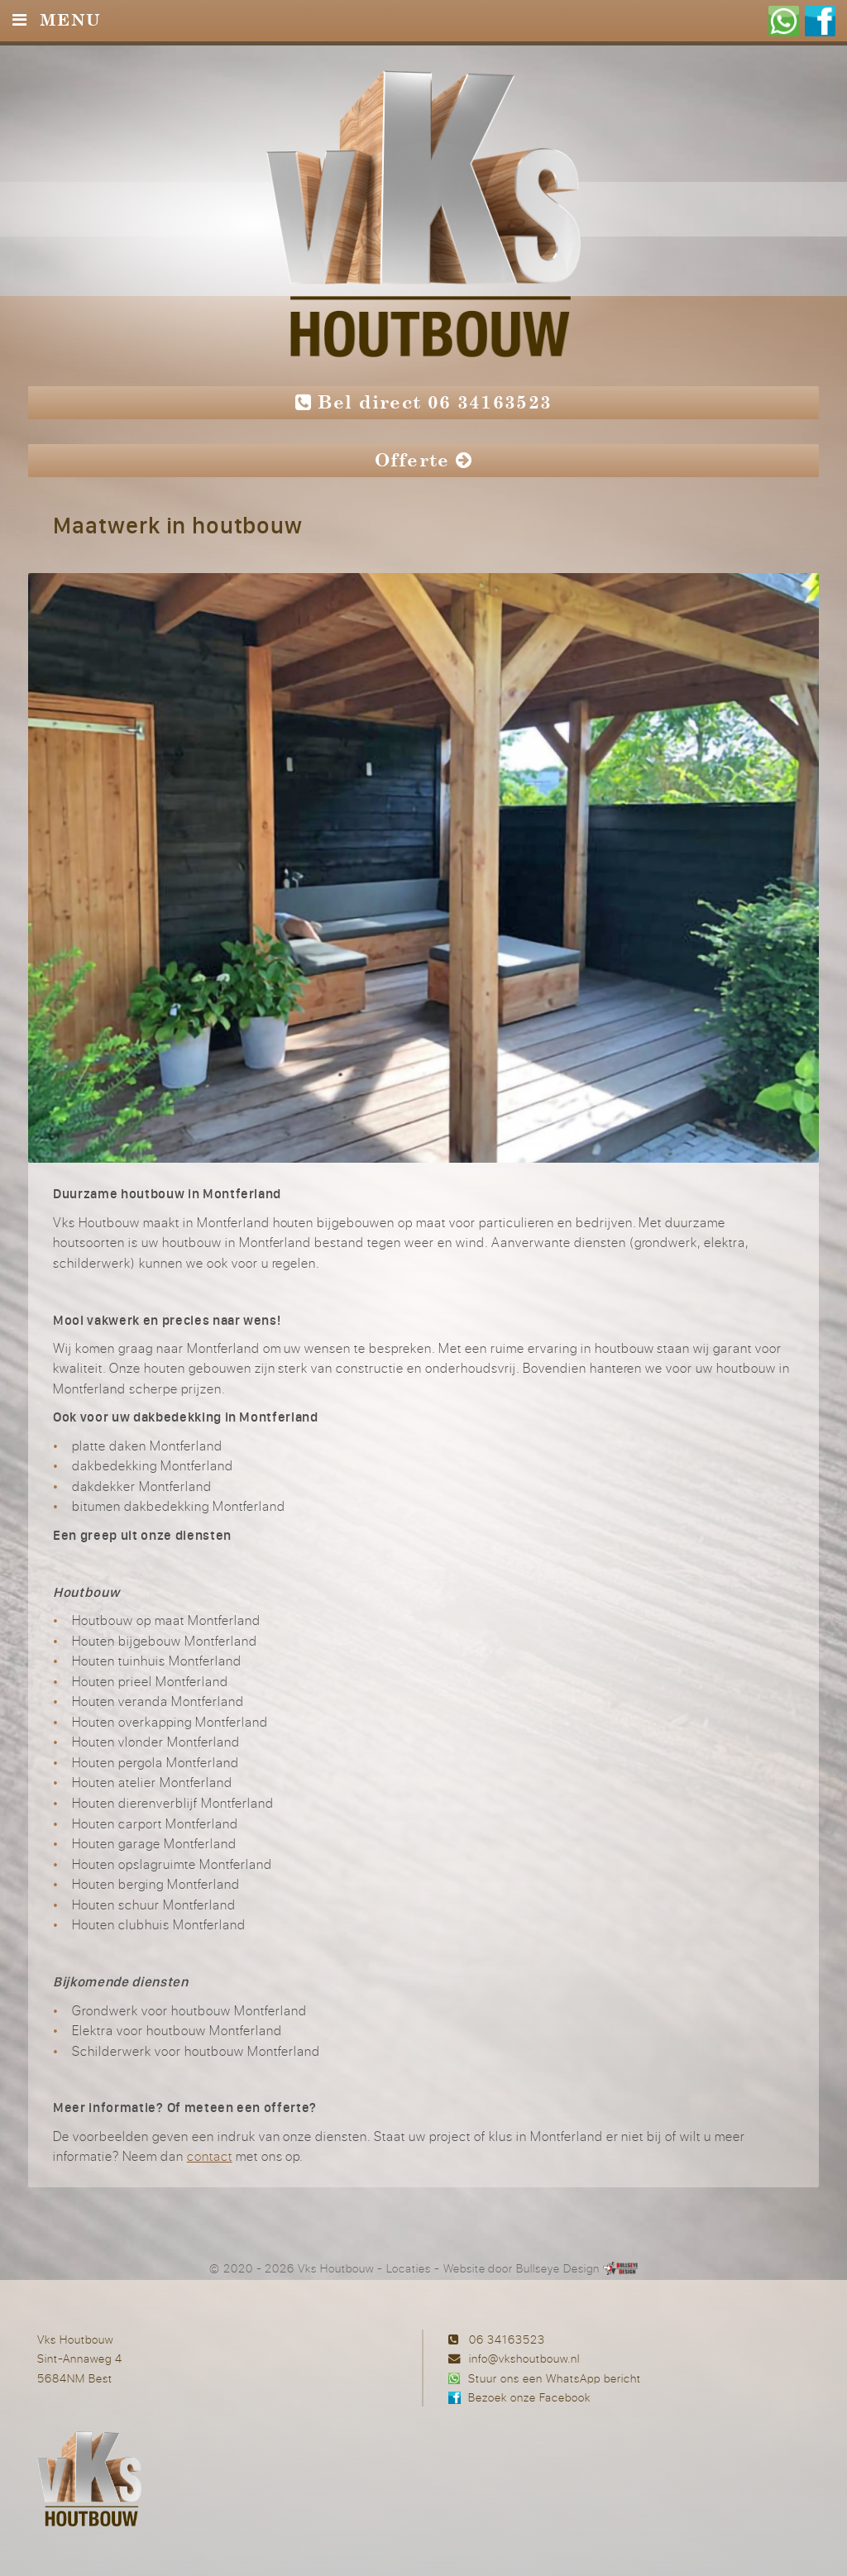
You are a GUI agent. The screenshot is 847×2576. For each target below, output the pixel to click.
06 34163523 (507, 2339)
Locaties (408, 2268)
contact (209, 2156)
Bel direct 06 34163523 (424, 402)
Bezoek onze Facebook (529, 2397)
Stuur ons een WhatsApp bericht (554, 2378)
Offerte (424, 460)
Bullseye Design (558, 2268)
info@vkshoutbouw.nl (524, 2358)
